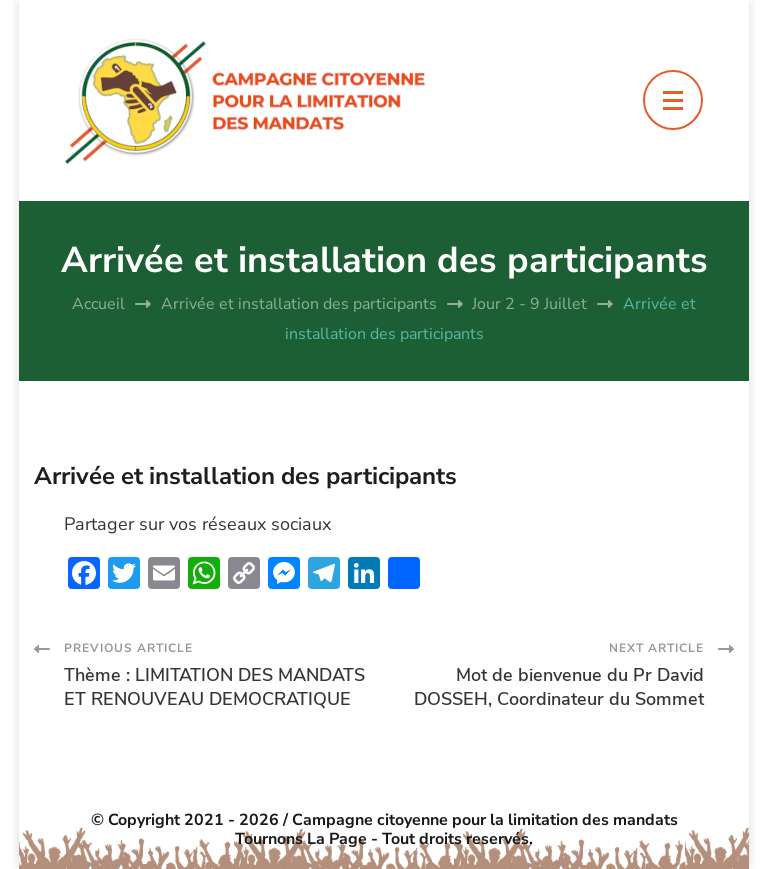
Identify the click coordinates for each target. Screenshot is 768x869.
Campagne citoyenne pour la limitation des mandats (485, 820)
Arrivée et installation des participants (245, 476)
